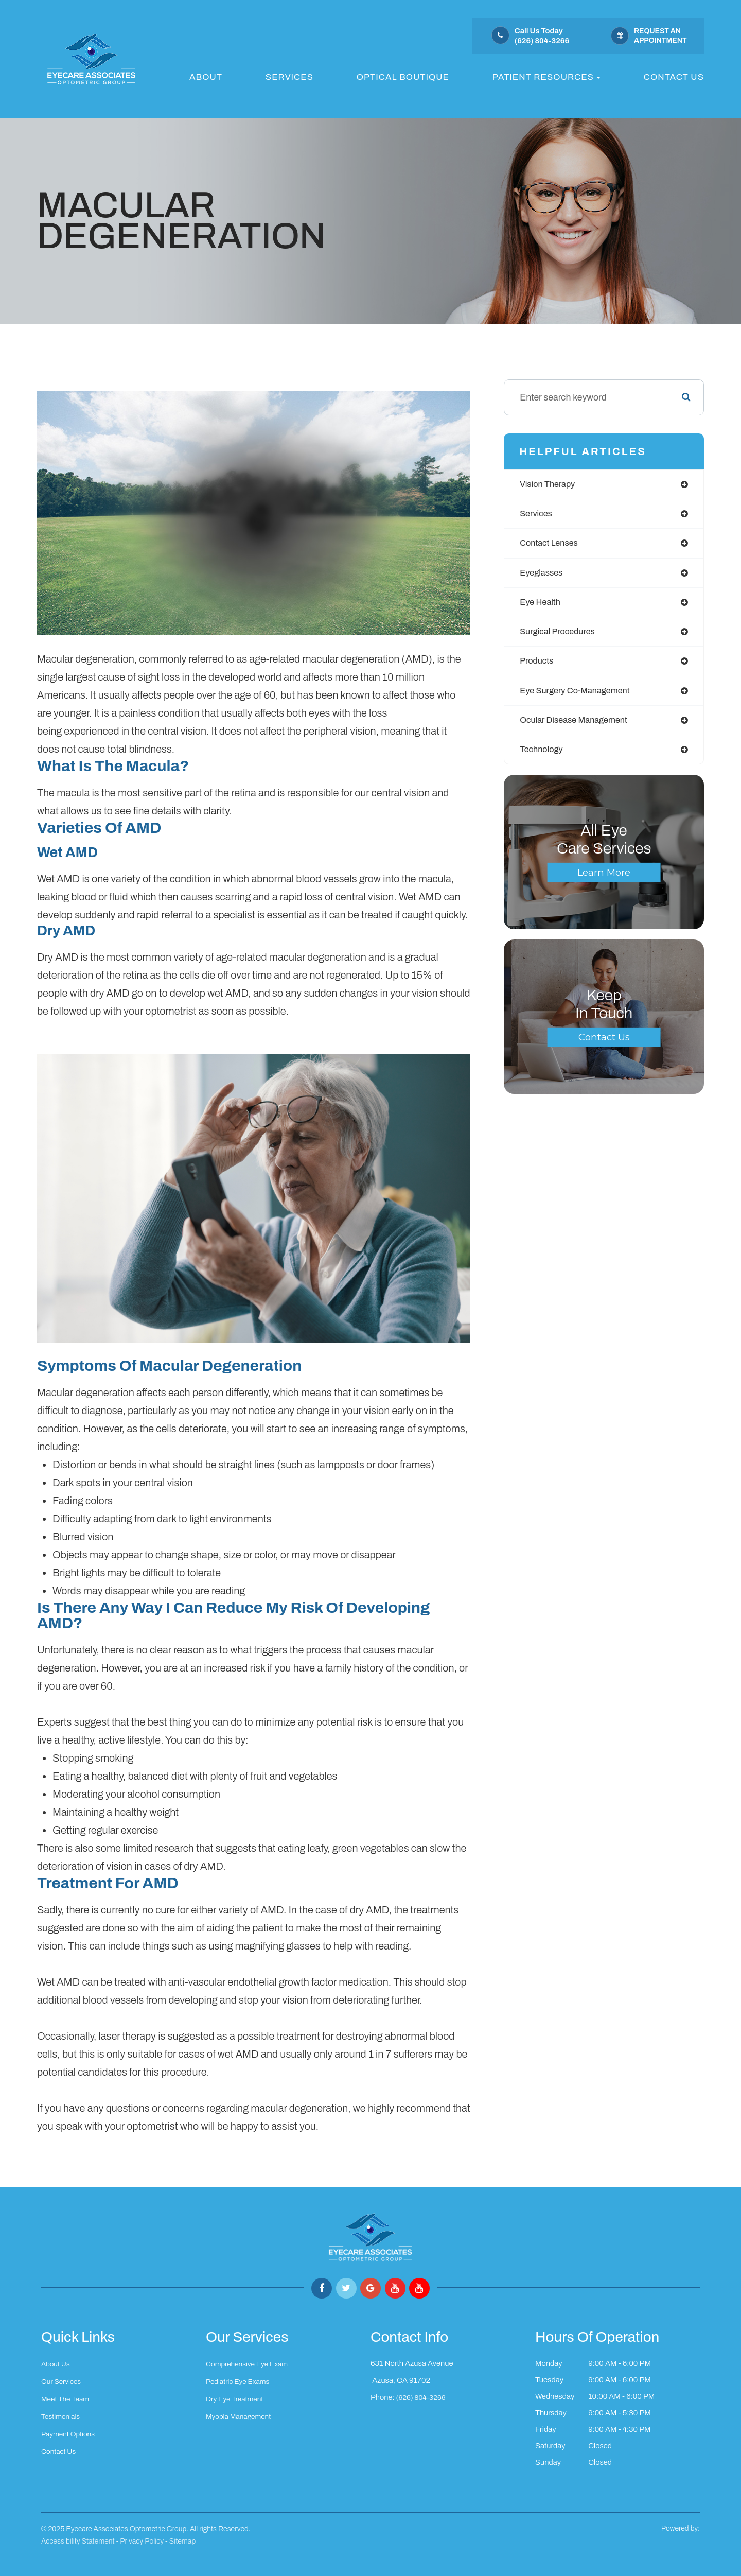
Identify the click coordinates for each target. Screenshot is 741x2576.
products (538, 667)
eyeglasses (543, 576)
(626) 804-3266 (422, 2396)
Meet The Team (67, 2398)
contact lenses (552, 546)
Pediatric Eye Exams (240, 2381)
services (537, 515)
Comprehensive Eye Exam (250, 2364)
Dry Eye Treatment (237, 2398)
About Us (56, 2364)
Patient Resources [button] (546, 77)
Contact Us (674, 77)
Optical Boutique (403, 77)
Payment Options (70, 2432)
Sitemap (182, 2541)
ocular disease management (579, 728)
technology (544, 758)
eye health (542, 606)
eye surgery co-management (581, 697)
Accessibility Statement (78, 2541)
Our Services (62, 2381)
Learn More (604, 882)
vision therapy (550, 485)
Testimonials (62, 2415)
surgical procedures (561, 637)
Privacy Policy (142, 2541)
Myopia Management (241, 2415)
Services (289, 77)
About (205, 77)
